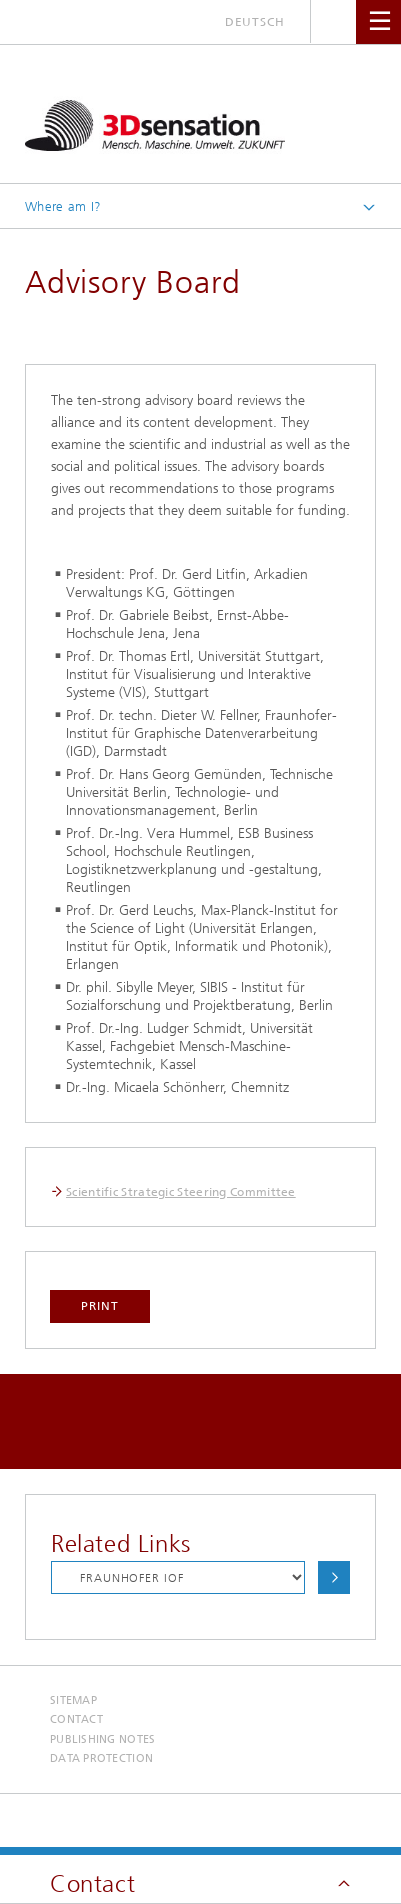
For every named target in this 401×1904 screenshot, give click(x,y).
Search (333, 21)
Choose (334, 1577)
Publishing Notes (102, 1739)
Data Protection (101, 1758)
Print (100, 1306)
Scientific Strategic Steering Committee (181, 1192)
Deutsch (255, 22)
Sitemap (73, 1700)
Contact (76, 1719)
